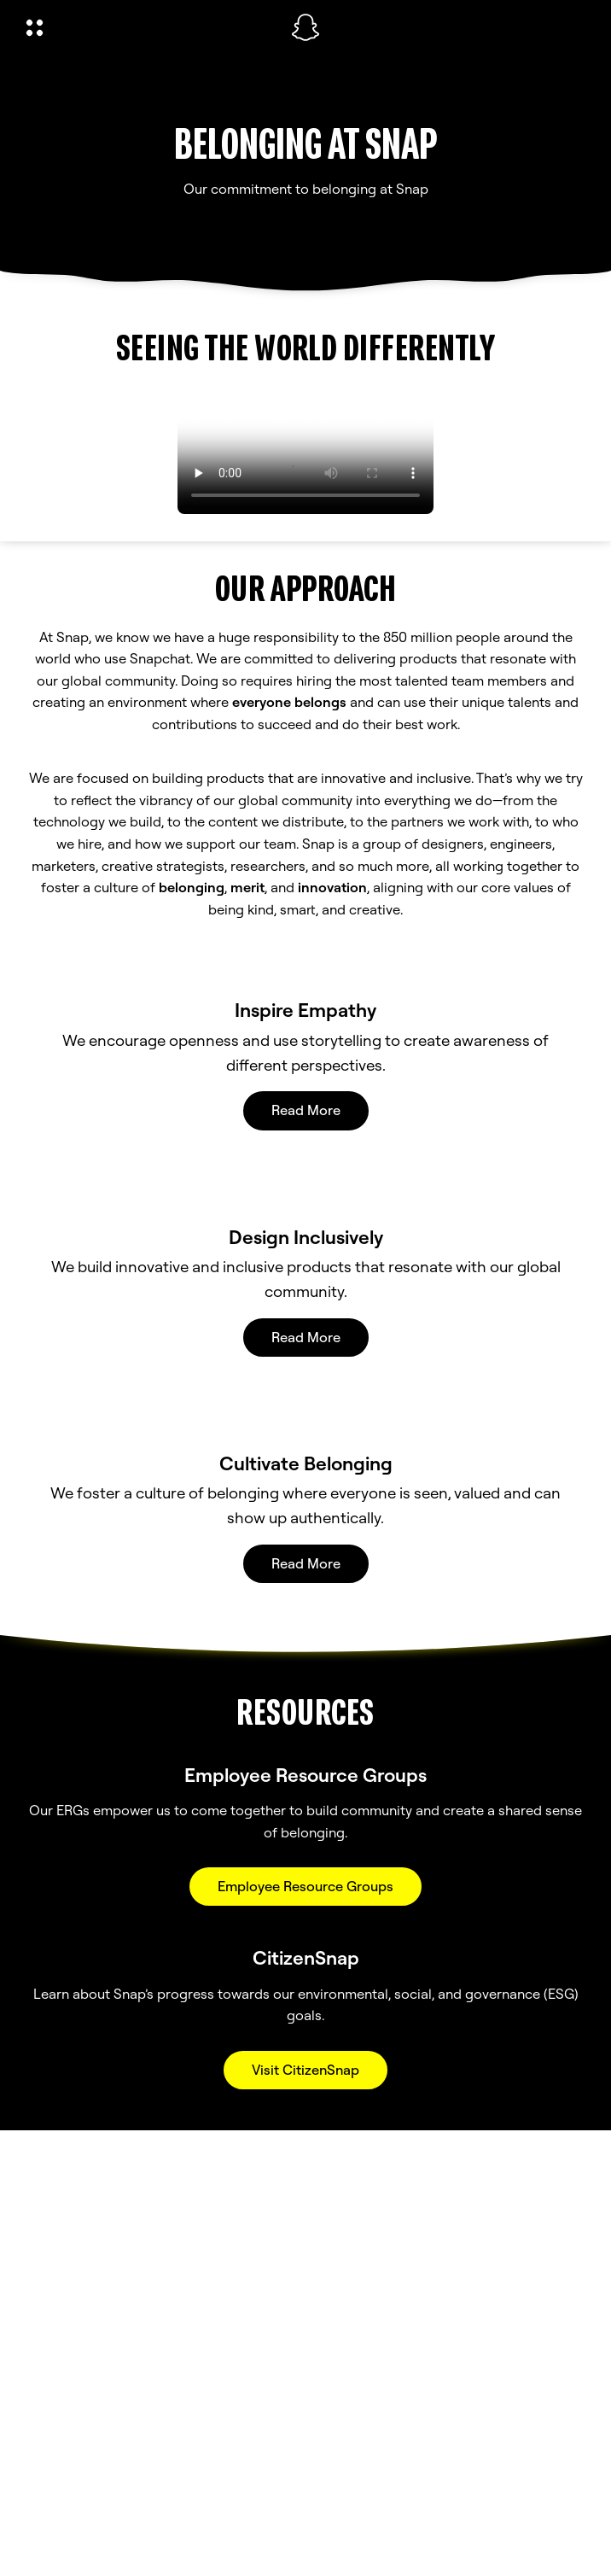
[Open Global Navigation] (147, 27)
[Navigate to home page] (305, 27)
